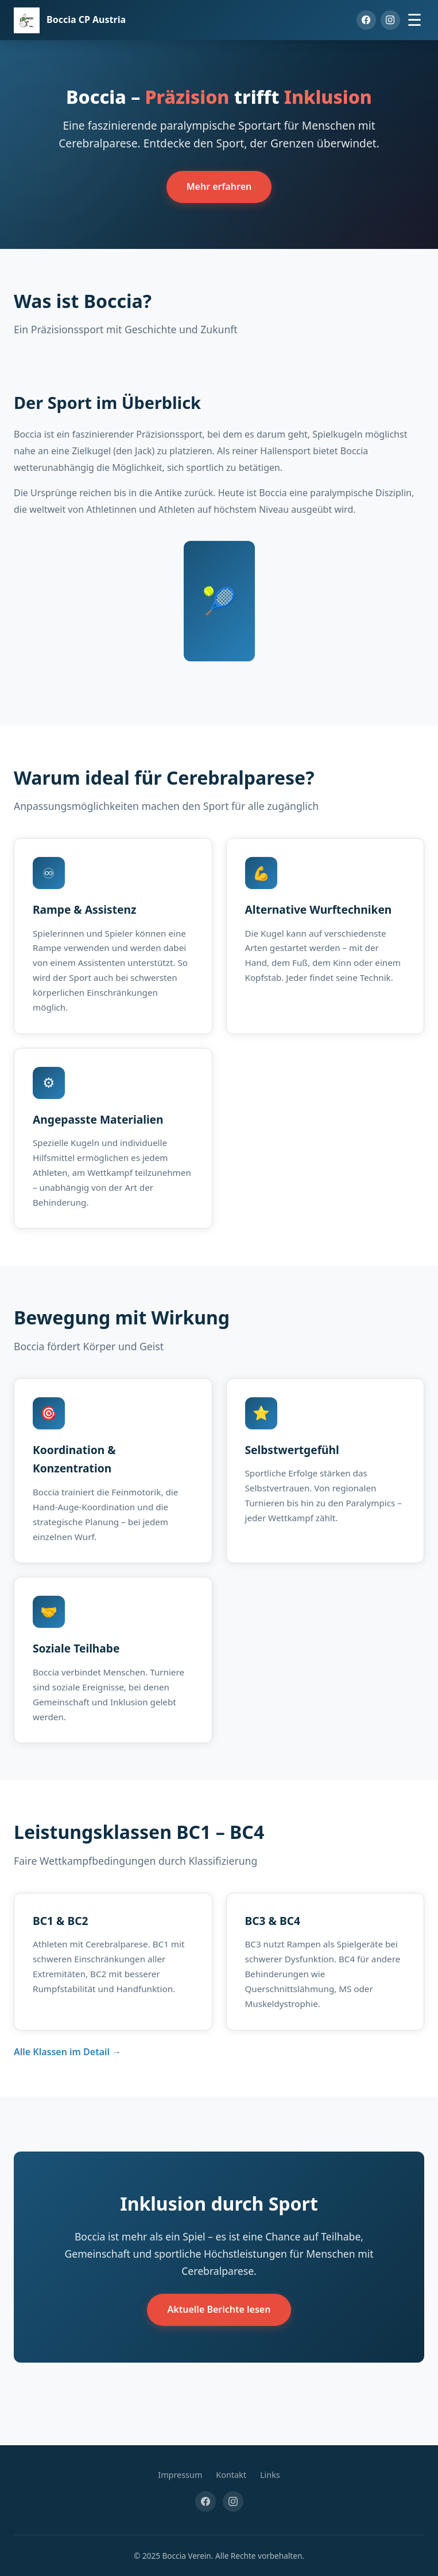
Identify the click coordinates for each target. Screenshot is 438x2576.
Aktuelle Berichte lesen (219, 2309)
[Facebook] (366, 20)
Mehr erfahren (219, 186)
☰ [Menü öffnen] (414, 20)
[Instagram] (390, 20)
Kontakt (231, 2474)
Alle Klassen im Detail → (67, 2051)
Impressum (180, 2474)
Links (270, 2474)
